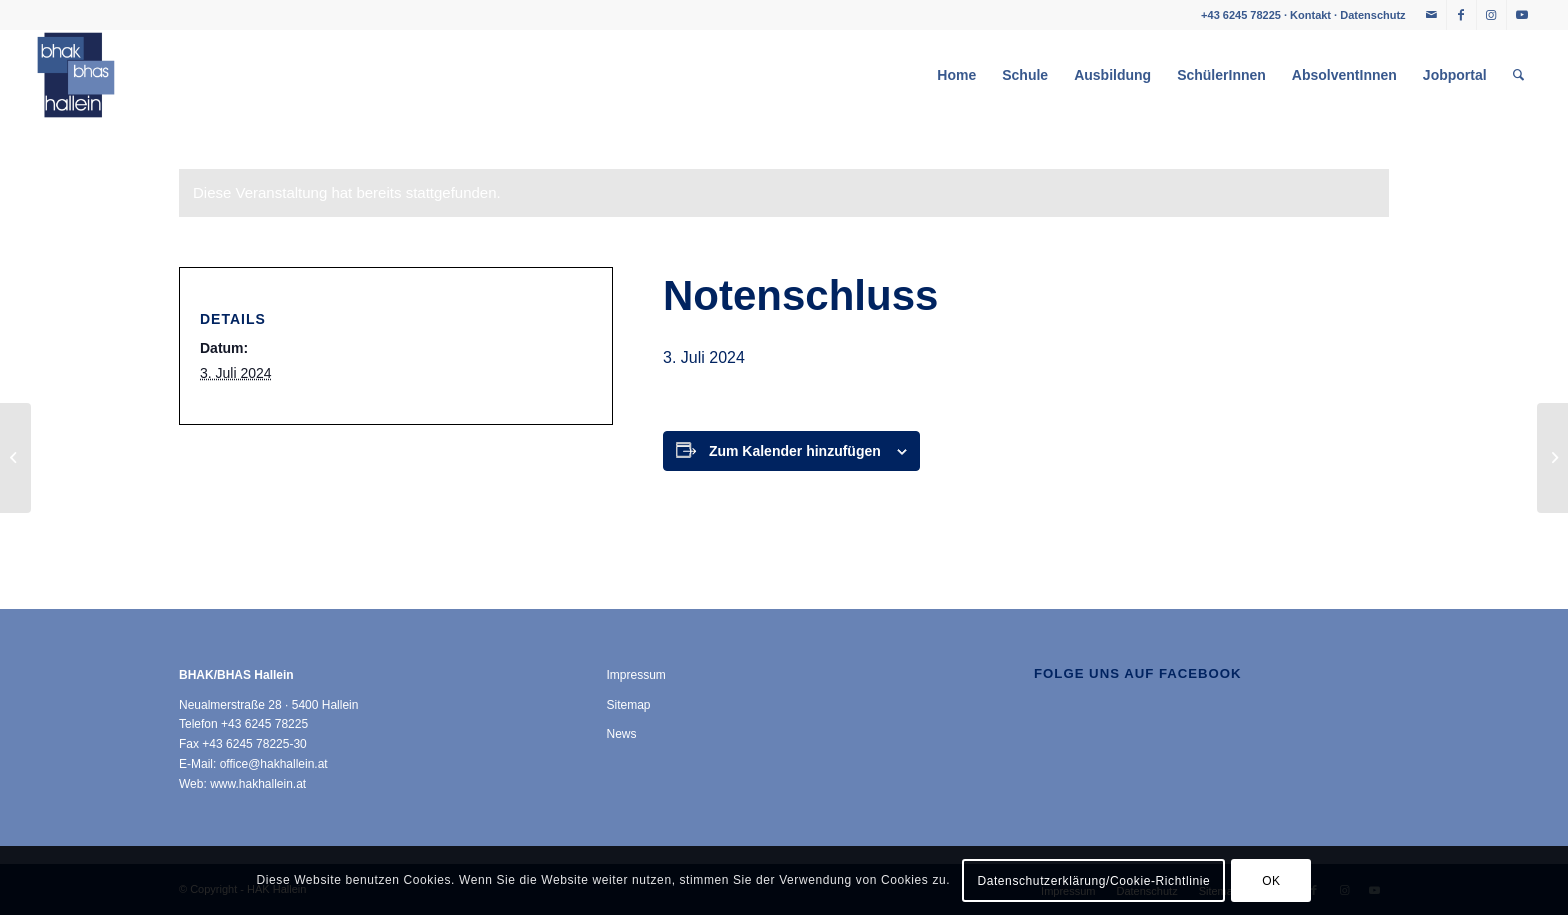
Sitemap (629, 705)
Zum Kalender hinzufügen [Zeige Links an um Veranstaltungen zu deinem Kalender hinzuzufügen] (795, 451)
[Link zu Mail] (1431, 15)
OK (1271, 881)
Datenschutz (1372, 15)
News (622, 734)
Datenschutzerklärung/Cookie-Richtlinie (1093, 881)
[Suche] (1518, 75)
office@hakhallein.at (274, 764)
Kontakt (1310, 15)
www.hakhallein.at (258, 784)
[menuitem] (956, 75)
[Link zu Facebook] (1461, 15)
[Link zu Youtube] (1522, 15)
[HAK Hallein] (76, 75)
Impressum (636, 675)
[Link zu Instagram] (1491, 15)
